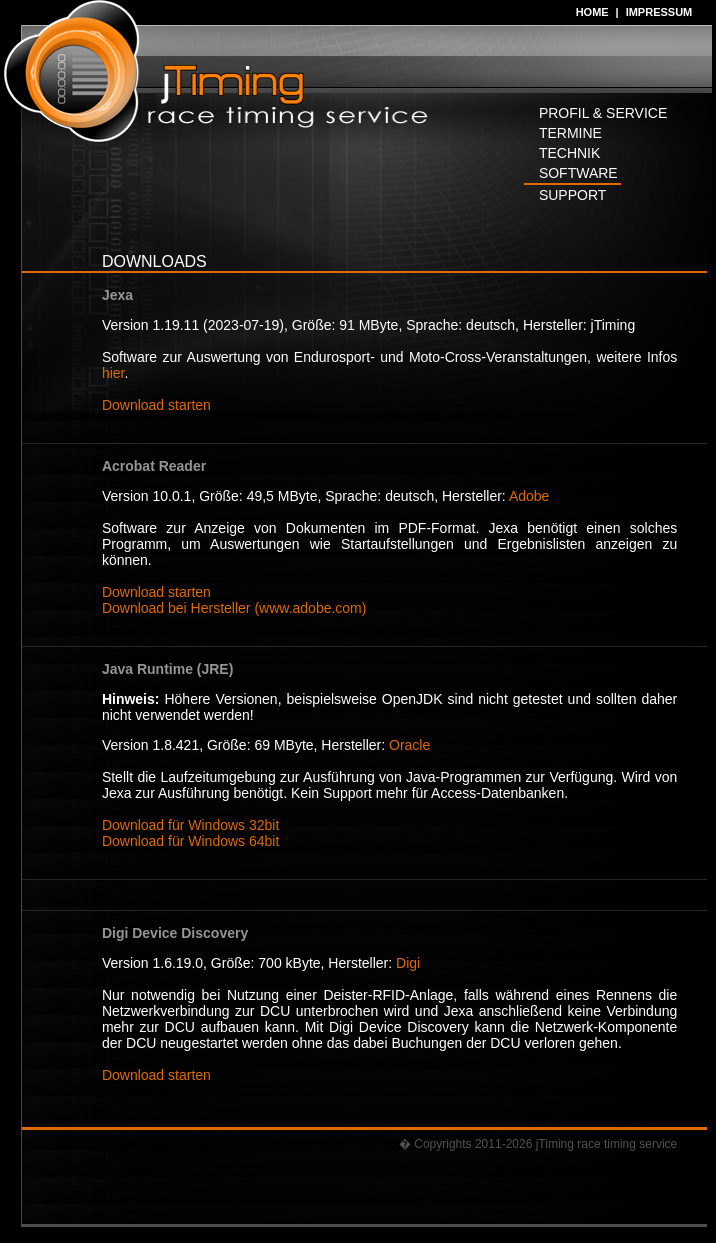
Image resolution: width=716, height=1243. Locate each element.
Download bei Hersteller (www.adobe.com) (234, 608)
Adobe (529, 496)
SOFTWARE (578, 173)
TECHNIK (569, 153)
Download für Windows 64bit (190, 841)
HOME (592, 12)
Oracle (409, 745)
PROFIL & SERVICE (603, 113)
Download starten (156, 405)
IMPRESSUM (659, 12)
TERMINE (570, 133)
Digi (408, 963)
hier (113, 373)
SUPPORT (572, 195)
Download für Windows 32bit (190, 825)
